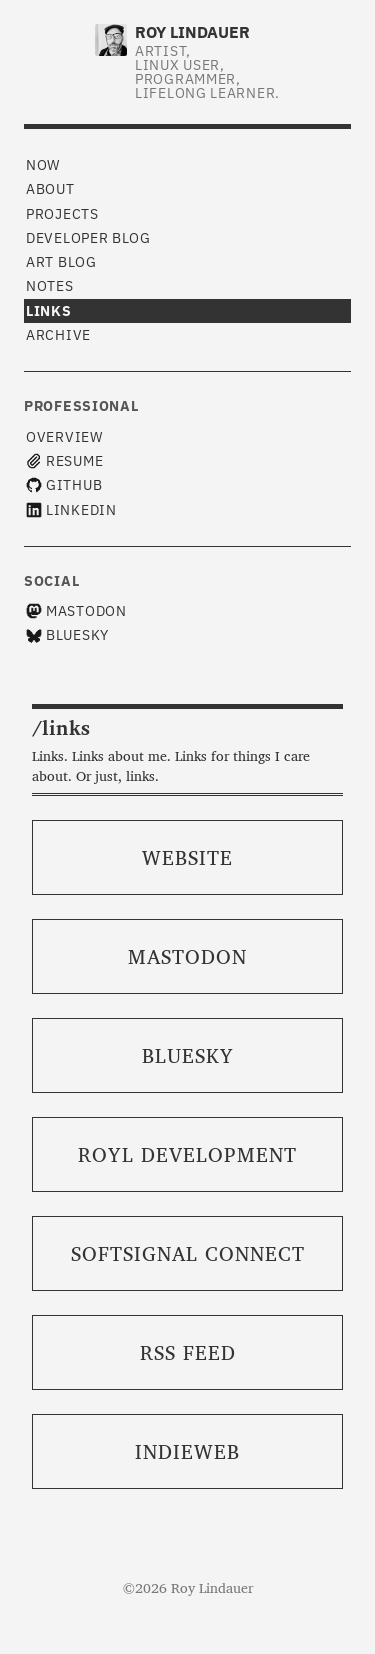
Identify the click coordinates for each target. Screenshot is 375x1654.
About (50, 189)
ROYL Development (187, 1154)
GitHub (64, 485)
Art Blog (61, 262)
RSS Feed (188, 1352)
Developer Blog (88, 238)
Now (43, 165)
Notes (50, 286)
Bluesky (67, 635)
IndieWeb (187, 1451)
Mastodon (76, 611)
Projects (62, 214)
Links (49, 311)
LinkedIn (71, 510)
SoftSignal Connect (188, 1253)
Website (187, 857)
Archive (58, 335)
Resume (64, 461)
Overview (64, 437)
